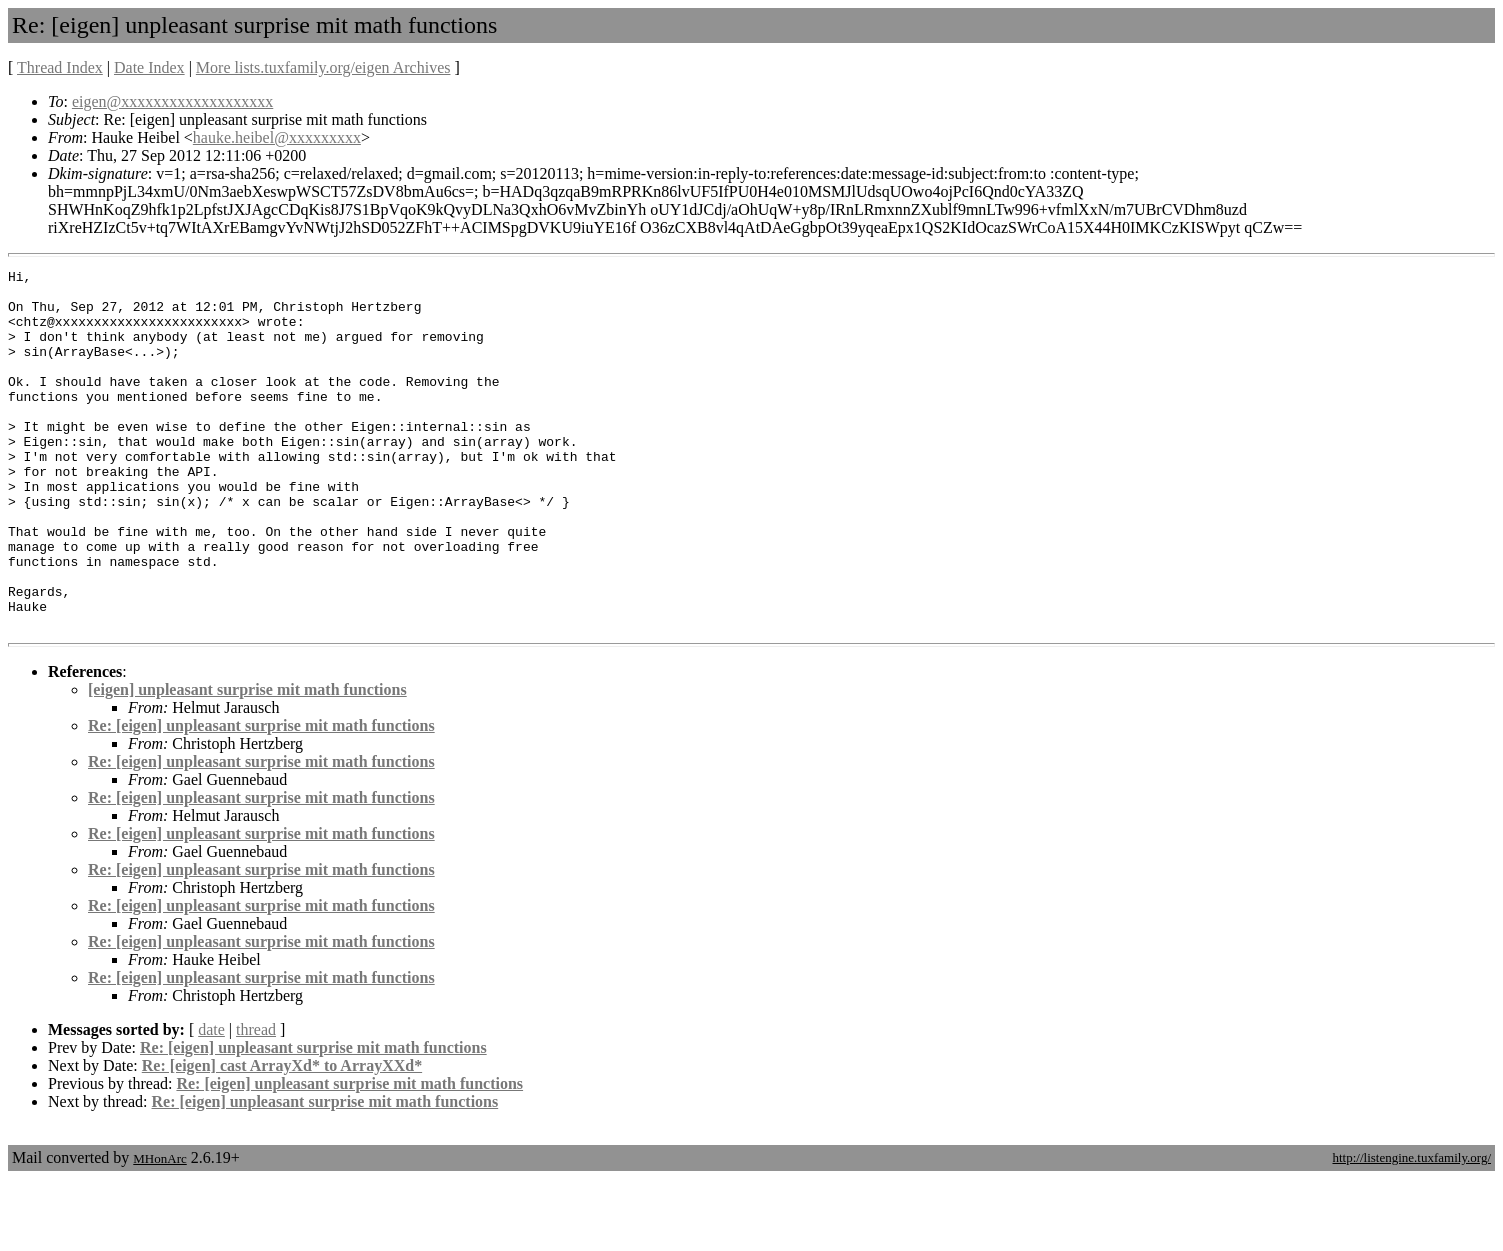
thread (256, 1101)
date (211, 1101)
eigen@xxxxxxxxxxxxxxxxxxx (172, 101)
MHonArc (159, 1230)
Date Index (149, 67)
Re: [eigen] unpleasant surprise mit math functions (261, 797)
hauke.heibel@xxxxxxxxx (277, 137)
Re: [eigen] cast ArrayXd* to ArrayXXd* (282, 1137)
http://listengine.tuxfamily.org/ (1411, 1229)
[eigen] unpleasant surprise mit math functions (247, 761)
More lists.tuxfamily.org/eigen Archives (323, 67)
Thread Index (60, 67)
